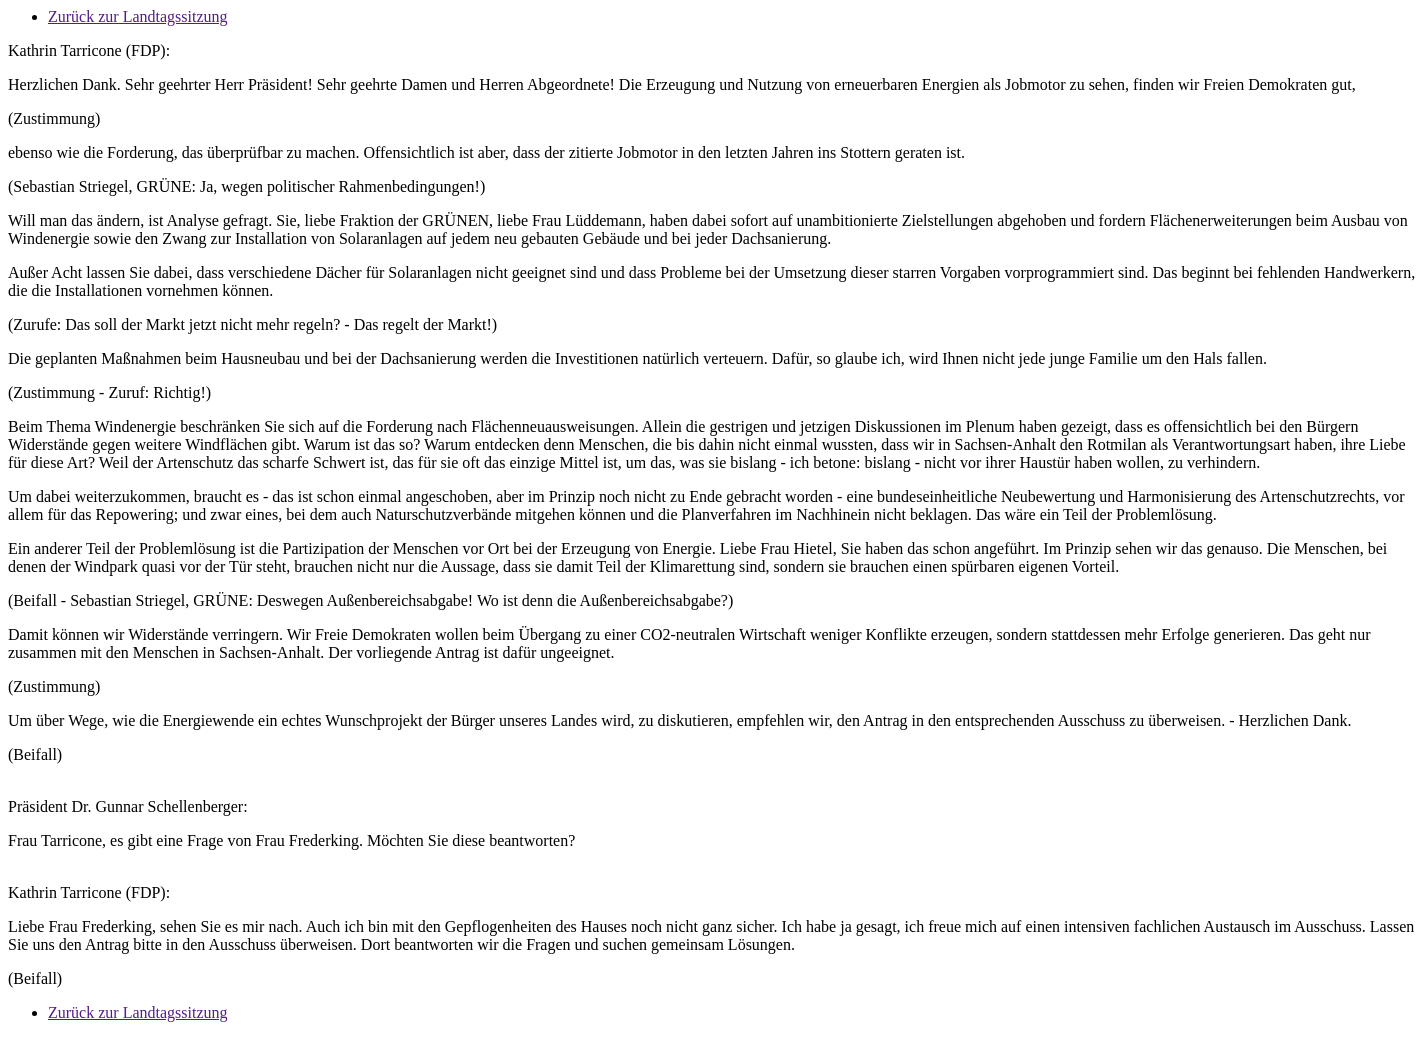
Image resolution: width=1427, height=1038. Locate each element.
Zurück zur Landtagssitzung (138, 16)
